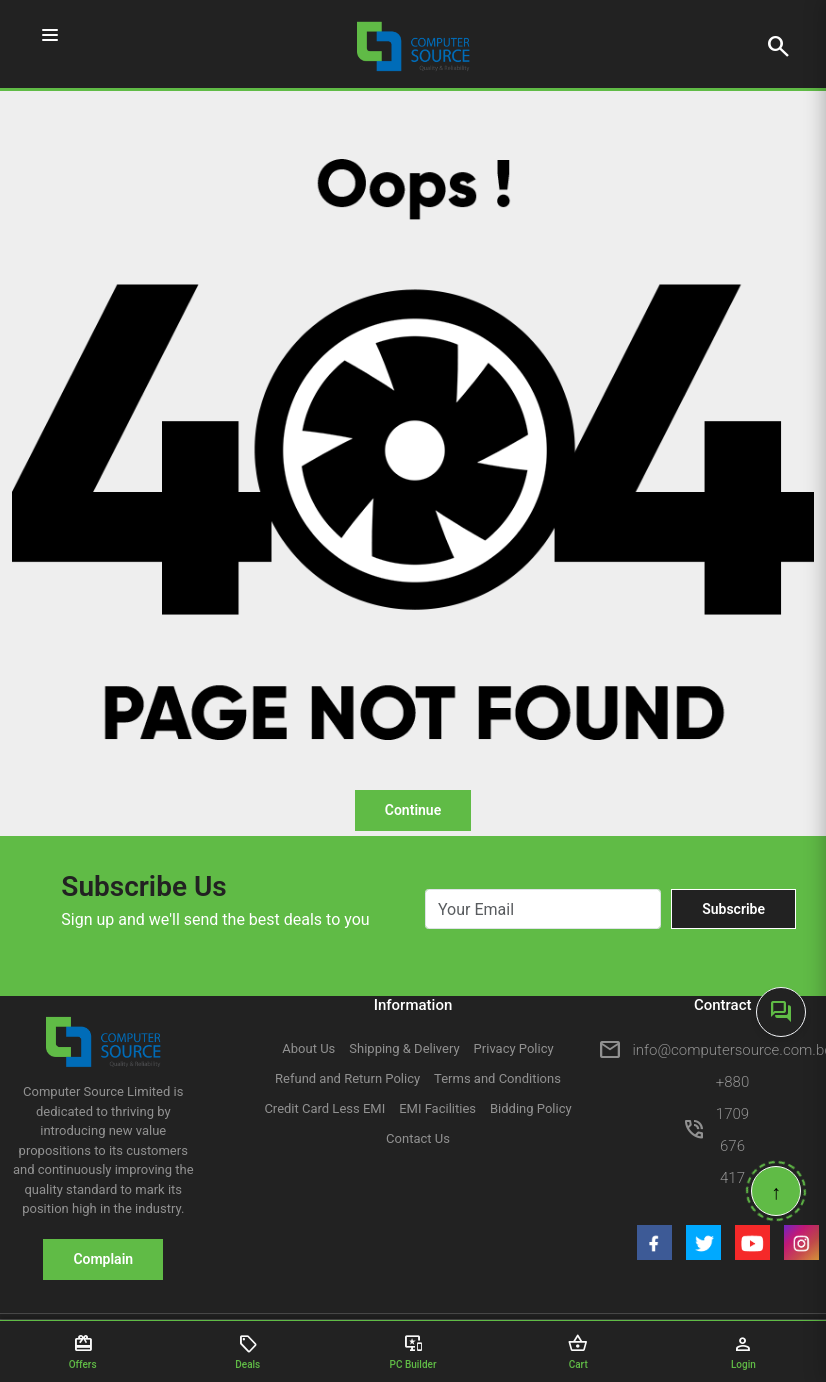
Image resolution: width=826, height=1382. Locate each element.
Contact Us (418, 1138)
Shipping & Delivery (404, 1048)
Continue (413, 810)
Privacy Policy (514, 1048)
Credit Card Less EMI (324, 1108)
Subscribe (733, 909)
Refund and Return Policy (347, 1078)
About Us (308, 1048)
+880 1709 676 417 (732, 1130)
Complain (103, 1259)
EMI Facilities (437, 1108)
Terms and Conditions (497, 1078)
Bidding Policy (531, 1108)
